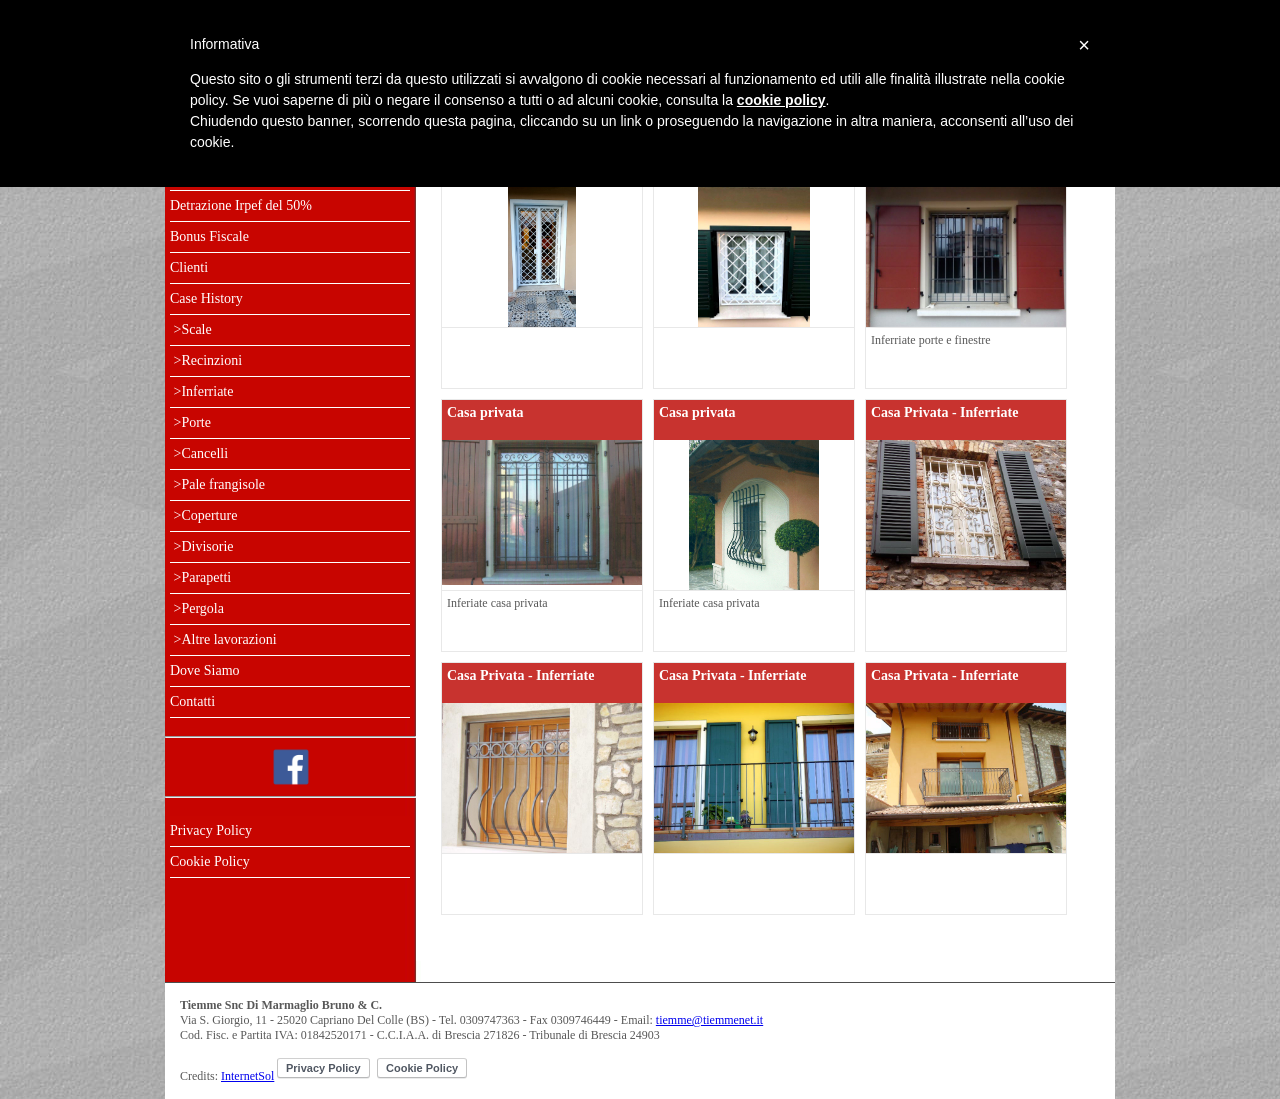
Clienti (189, 267)
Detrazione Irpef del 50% (241, 205)
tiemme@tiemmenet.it (709, 1020)
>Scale (191, 329)
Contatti (192, 701)
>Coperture (203, 515)
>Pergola (197, 608)
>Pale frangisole (217, 484)
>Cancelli (199, 453)
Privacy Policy (211, 830)
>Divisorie (202, 546)
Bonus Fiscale (209, 236)
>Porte (190, 422)
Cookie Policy (210, 861)
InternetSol (247, 1076)
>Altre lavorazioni (223, 639)
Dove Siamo (205, 670)
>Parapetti (200, 577)
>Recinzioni (206, 360)
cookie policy (781, 100)
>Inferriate (201, 391)
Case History (206, 298)
